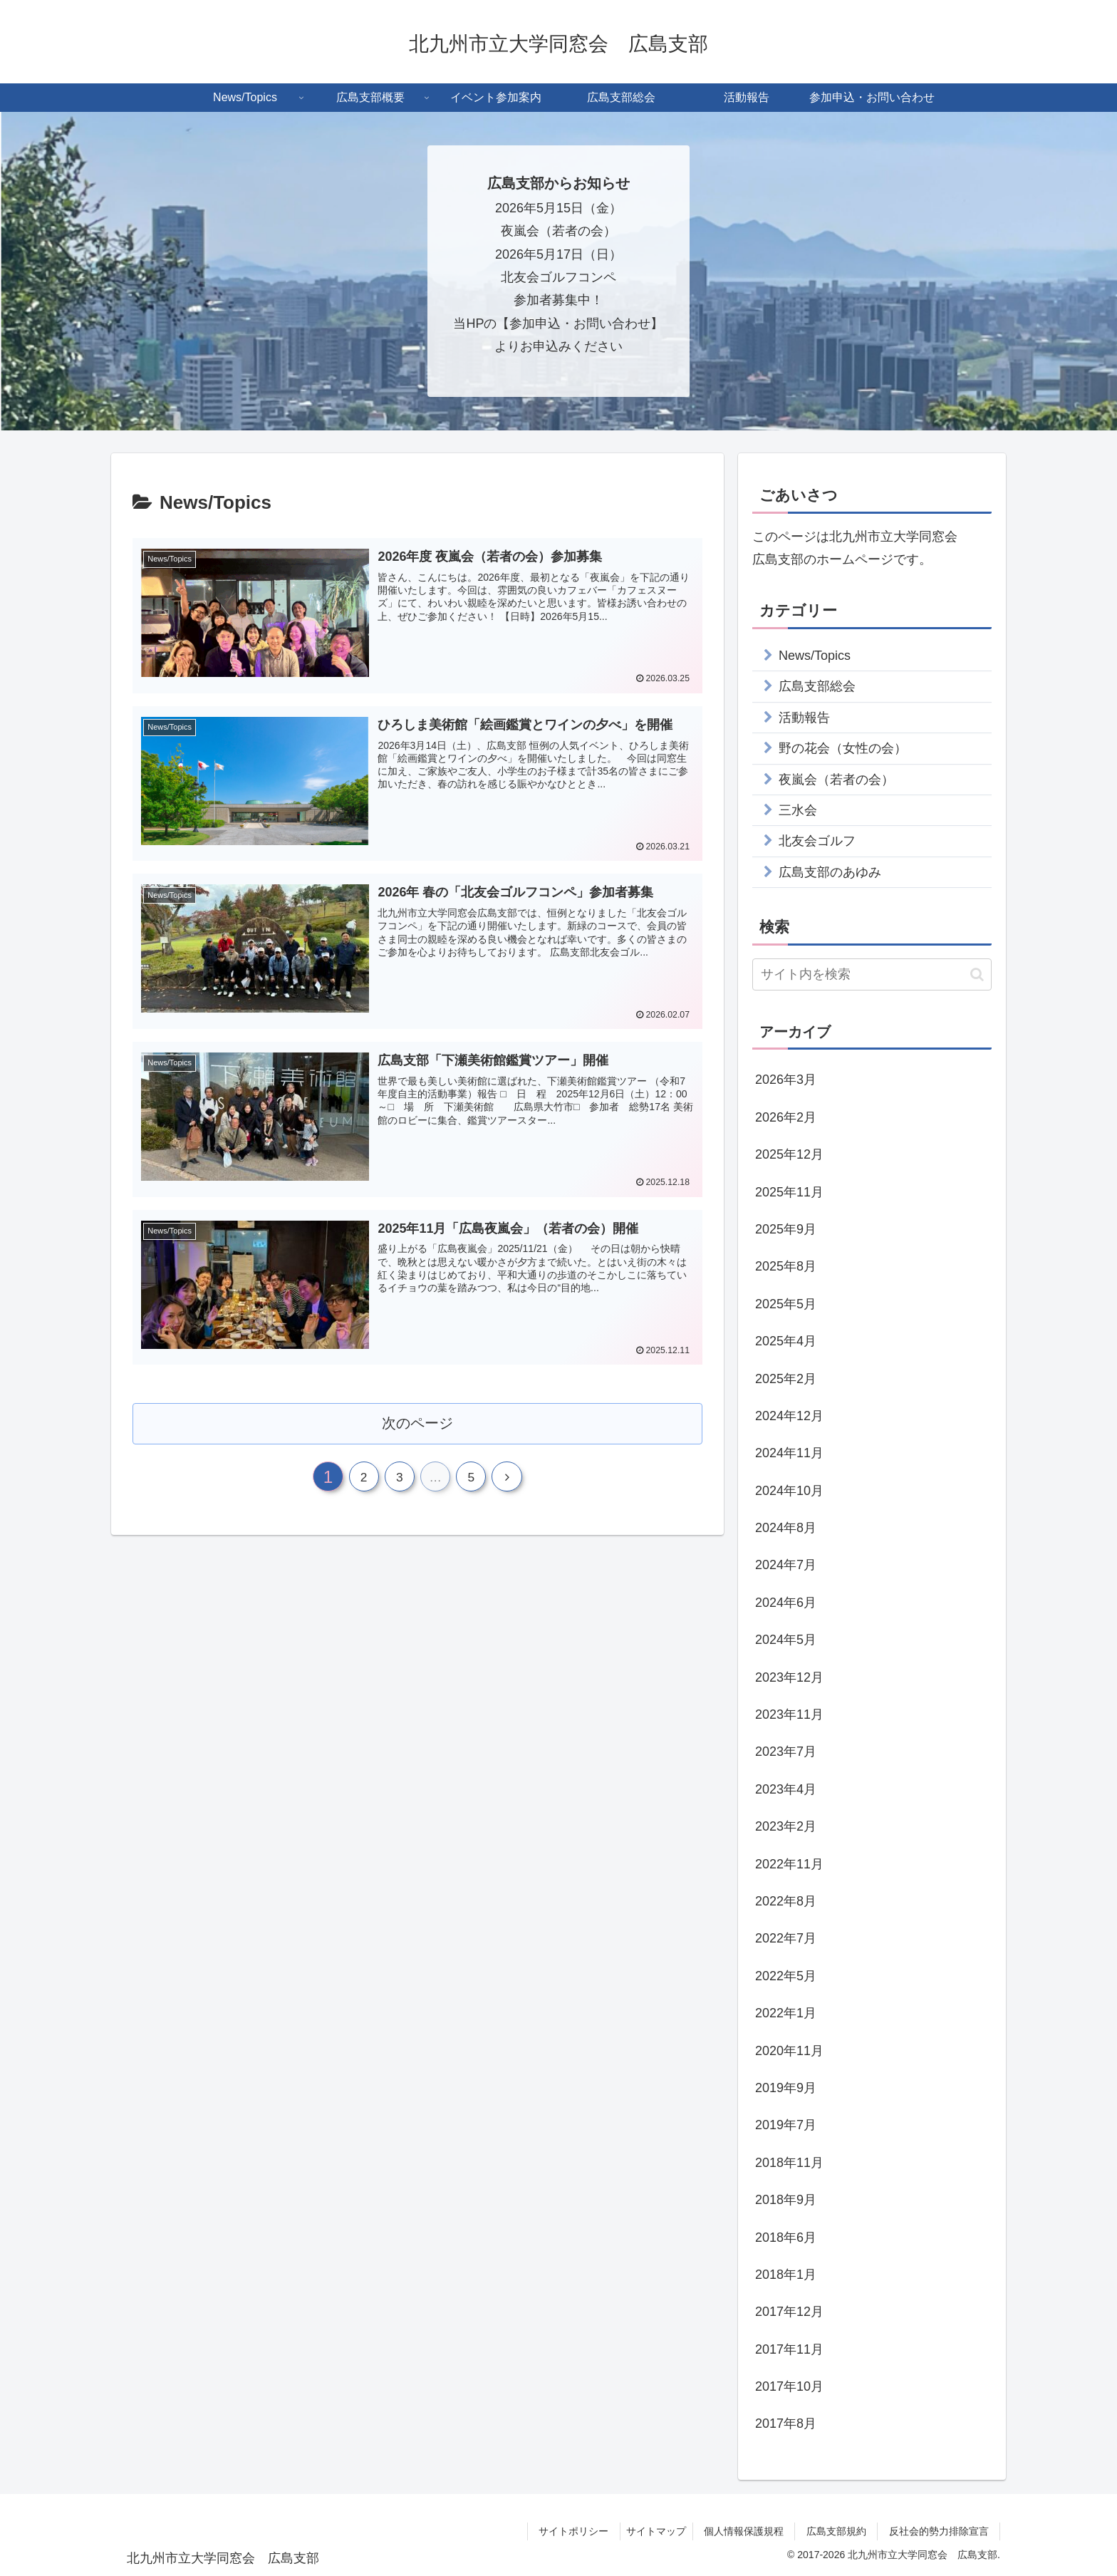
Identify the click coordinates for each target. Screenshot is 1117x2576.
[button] (977, 974)
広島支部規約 (838, 2531)
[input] (872, 974)
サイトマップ (648, 2531)
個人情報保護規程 (743, 2531)
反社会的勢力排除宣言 (942, 2531)
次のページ (418, 1423)
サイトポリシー (568, 2531)
